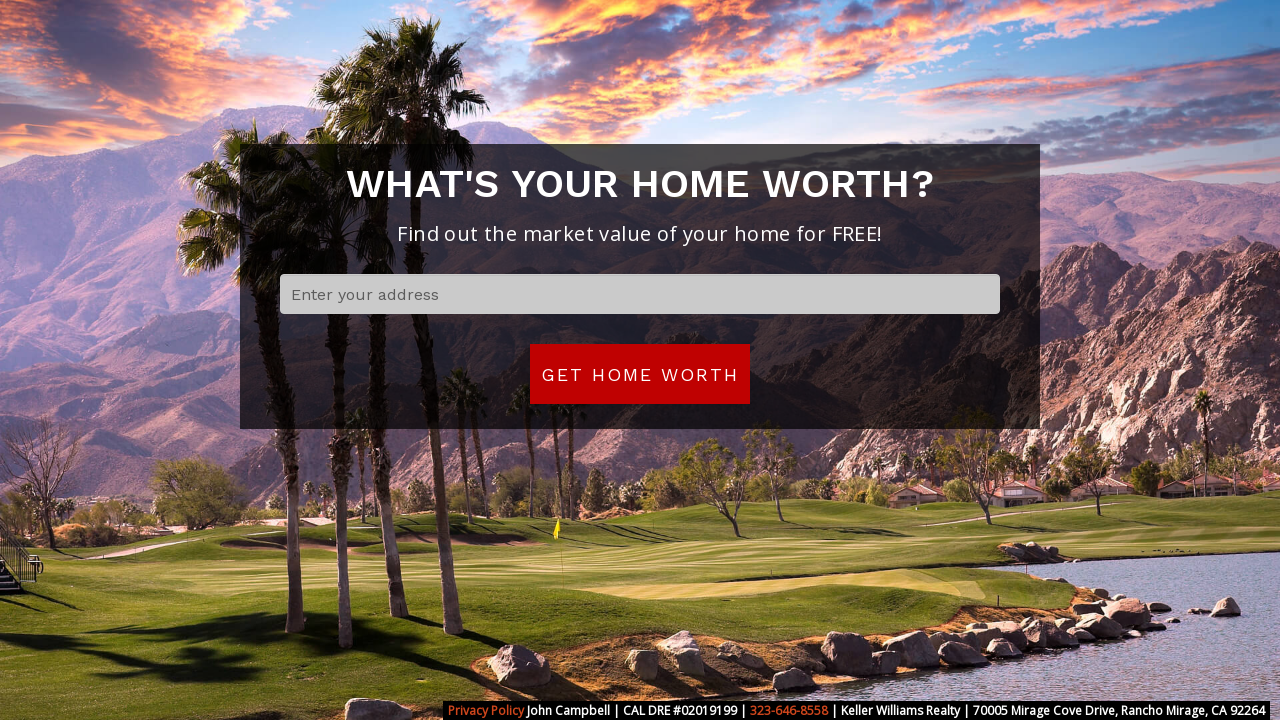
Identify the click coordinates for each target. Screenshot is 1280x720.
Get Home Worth (640, 374)
